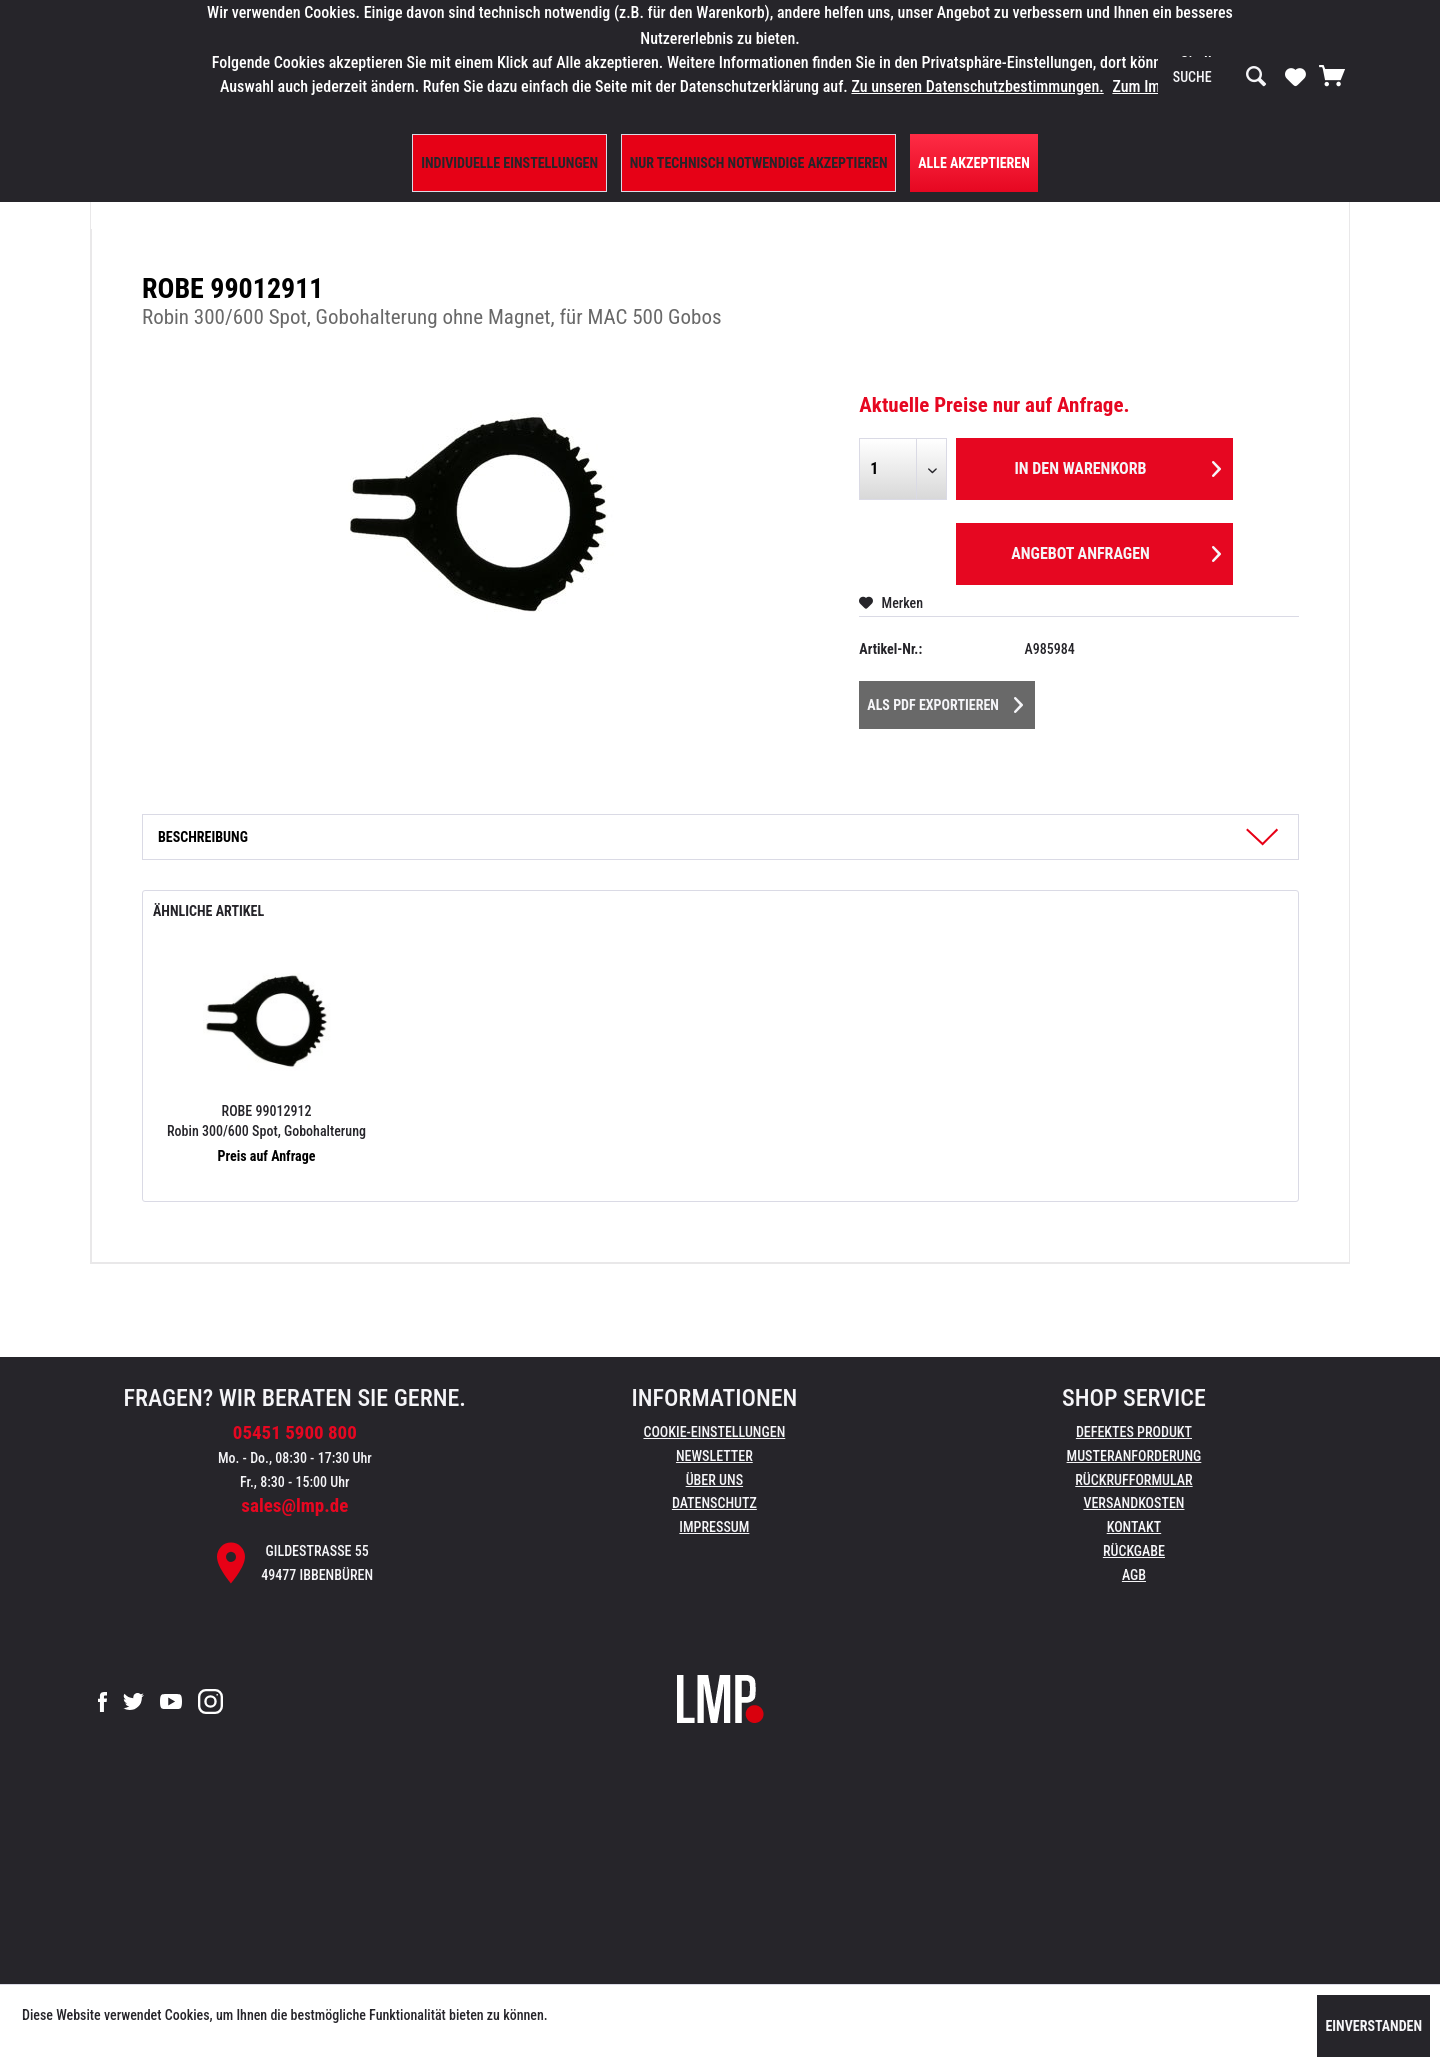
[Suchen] (1256, 77)
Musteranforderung (1134, 1456)
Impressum (714, 1527)
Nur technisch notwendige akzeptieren (759, 163)
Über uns (714, 1480)
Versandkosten (1133, 1503)
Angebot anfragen (1116, 550)
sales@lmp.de (294, 1505)
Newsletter (714, 1456)
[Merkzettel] (1295, 76)
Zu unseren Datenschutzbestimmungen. (977, 86)
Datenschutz (714, 1503)
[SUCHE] (1220, 77)
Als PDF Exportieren (945, 701)
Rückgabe (1134, 1551)
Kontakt (1134, 1527)
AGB (1134, 1575)
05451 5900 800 (295, 1432)
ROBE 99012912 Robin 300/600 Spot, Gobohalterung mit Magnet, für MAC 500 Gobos (266, 1122)
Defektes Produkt (1134, 1432)
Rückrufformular (1133, 1480)
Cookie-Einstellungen (714, 1432)
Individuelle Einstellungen (509, 163)
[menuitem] (1220, 77)
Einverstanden (1373, 2026)
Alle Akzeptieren (974, 163)
